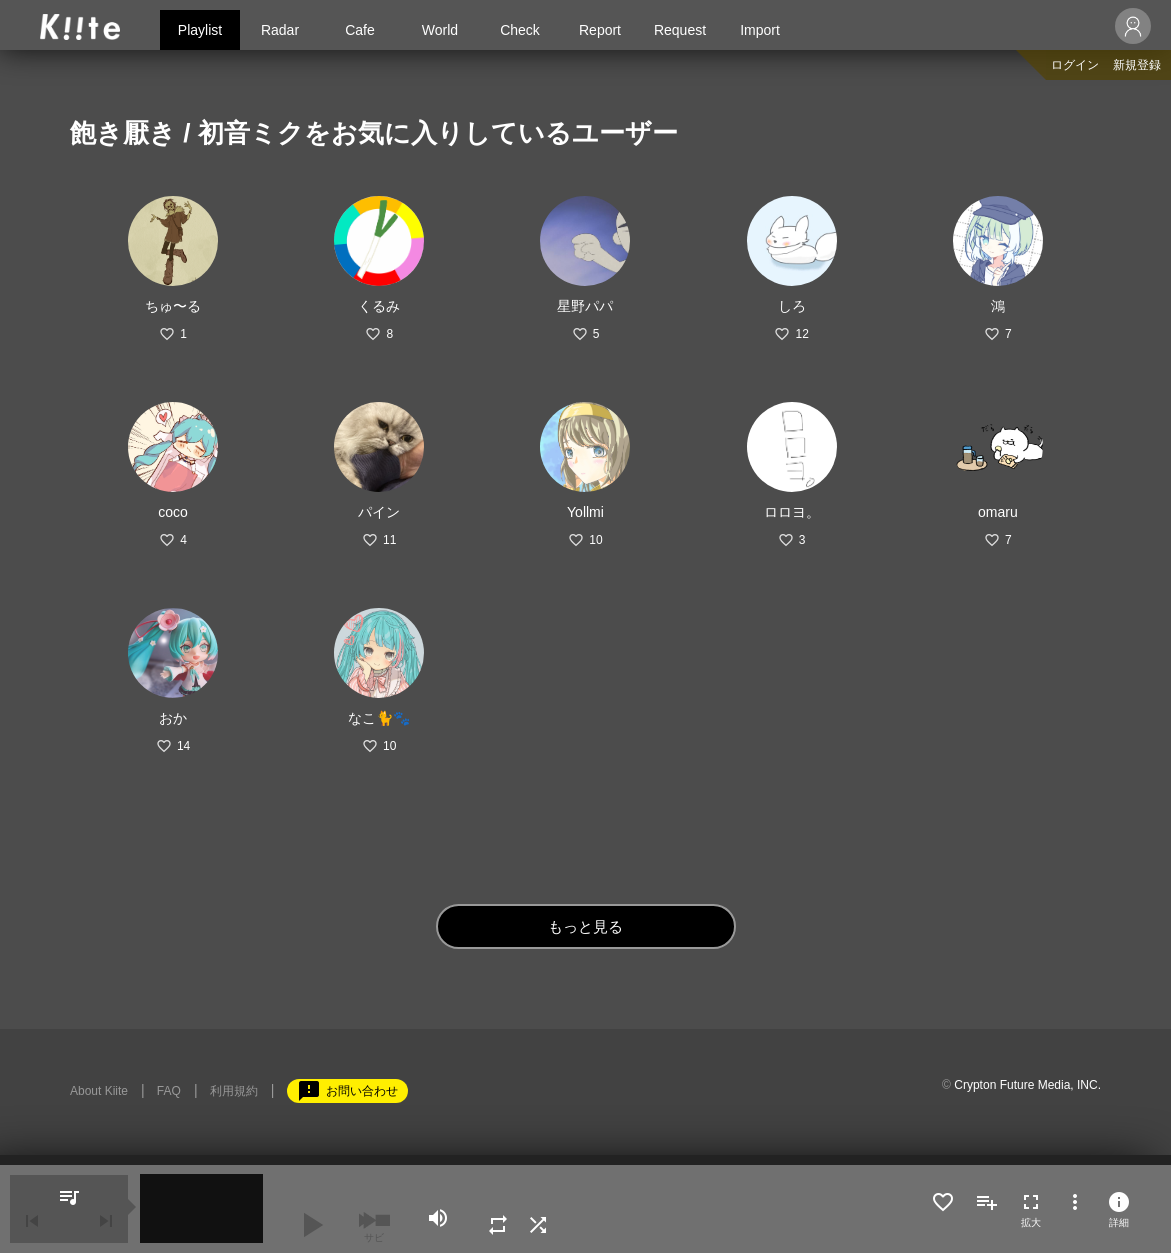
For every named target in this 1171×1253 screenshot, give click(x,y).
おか (173, 718)
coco (173, 512)
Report (600, 30)
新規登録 (1137, 65)
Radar (280, 30)
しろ (792, 306)
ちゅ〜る (173, 306)
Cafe (360, 30)
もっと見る (585, 926)
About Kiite (99, 1091)
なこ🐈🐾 (379, 718)
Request (680, 30)
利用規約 (234, 1091)
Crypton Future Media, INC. (1027, 1085)
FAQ (169, 1091)
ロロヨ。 (792, 512)
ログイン (1075, 65)
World (440, 30)
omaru (998, 512)
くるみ (379, 306)
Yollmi (585, 512)
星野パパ (585, 306)
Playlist (200, 30)
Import (760, 30)
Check (520, 30)
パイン (379, 512)
